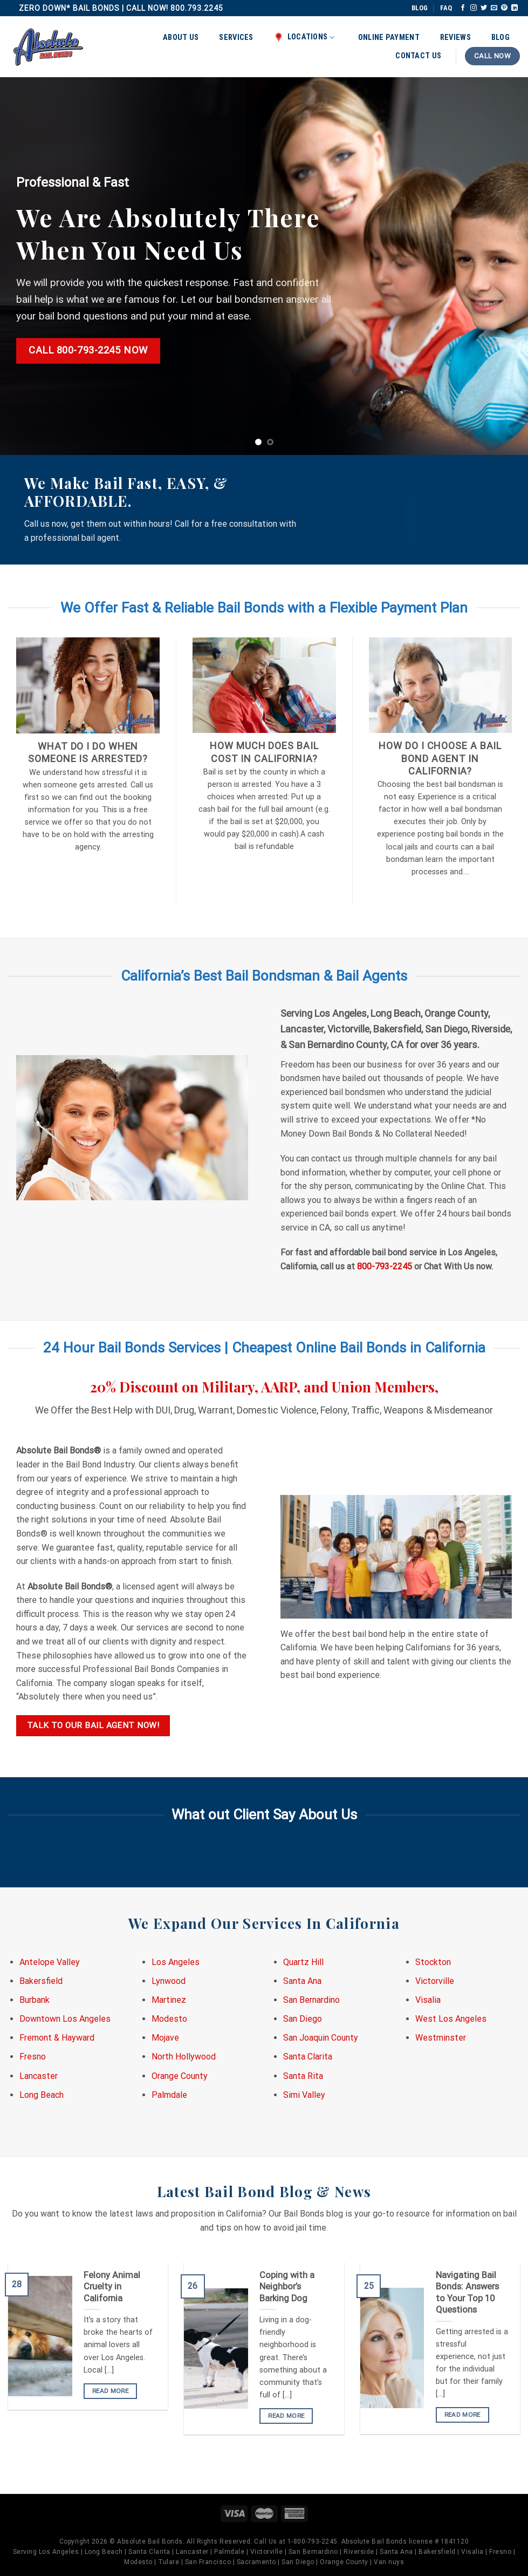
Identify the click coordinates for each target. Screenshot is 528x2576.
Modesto (169, 2019)
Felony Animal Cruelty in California (112, 2286)
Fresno (32, 2056)
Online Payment (389, 37)
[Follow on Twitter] (484, 8)
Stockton (433, 1962)
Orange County (180, 2076)
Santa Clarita (307, 2056)
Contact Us (418, 55)
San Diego (302, 2019)
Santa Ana (302, 1981)
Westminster (440, 2038)
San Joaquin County (320, 2038)
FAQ (446, 8)
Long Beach (41, 2095)
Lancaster (38, 2076)
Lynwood (169, 1981)
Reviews (455, 37)
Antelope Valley (49, 1962)
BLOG (420, 8)
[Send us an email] (494, 8)
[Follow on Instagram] (473, 8)
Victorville (434, 1981)
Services (236, 37)
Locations (304, 37)
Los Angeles (176, 1962)
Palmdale (169, 2095)
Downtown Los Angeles (65, 2019)
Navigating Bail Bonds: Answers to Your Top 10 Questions (467, 2292)
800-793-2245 (384, 1266)
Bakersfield (41, 1981)
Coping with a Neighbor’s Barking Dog (286, 2286)
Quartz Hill (303, 1962)
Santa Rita (303, 2076)
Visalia (428, 2000)
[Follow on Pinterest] (504, 8)
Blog (500, 37)
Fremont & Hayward (56, 2038)
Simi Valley (304, 2095)
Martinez (169, 2000)
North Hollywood (184, 2056)
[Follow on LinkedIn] (514, 8)
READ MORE (110, 2391)
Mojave (165, 2038)
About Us (180, 37)
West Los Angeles (450, 2019)
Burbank (34, 2000)
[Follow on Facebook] (463, 8)
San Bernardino (311, 2000)
